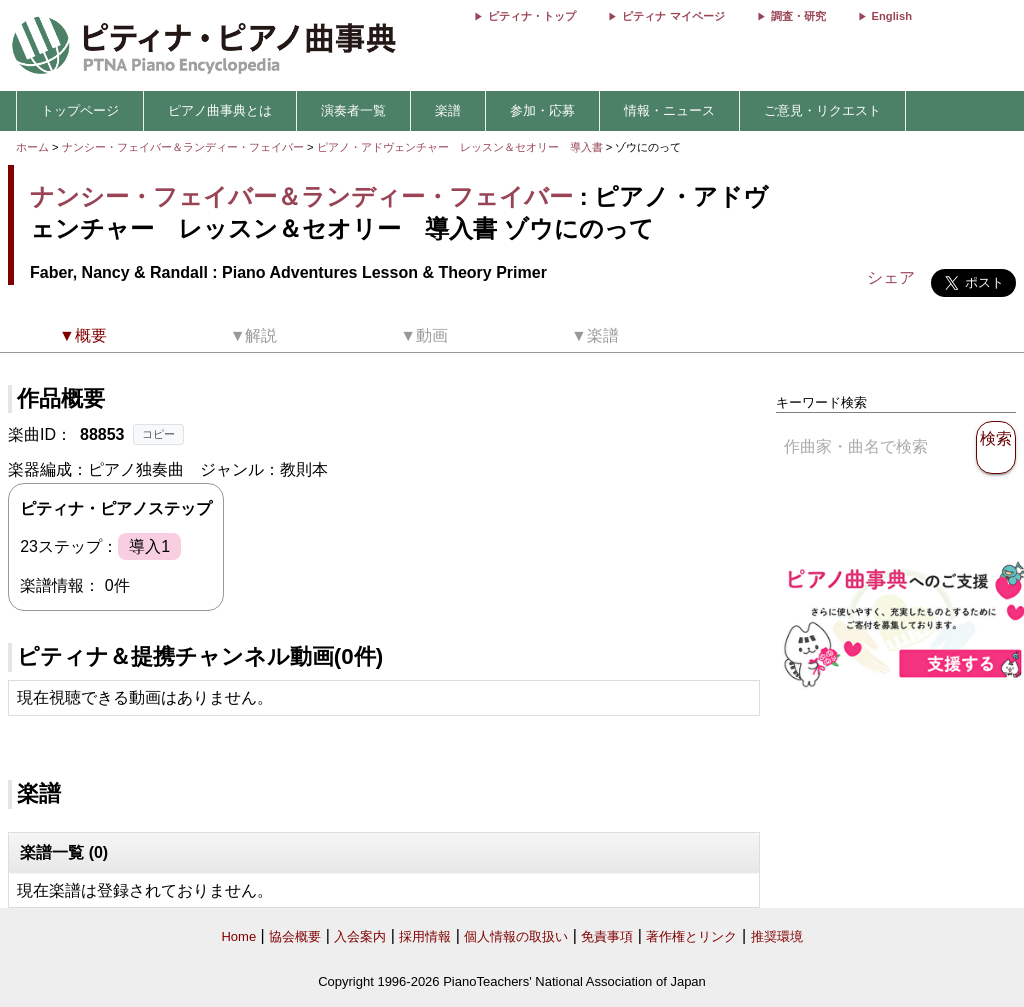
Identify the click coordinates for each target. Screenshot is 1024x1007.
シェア (891, 277)
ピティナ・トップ (532, 16)
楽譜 (448, 110)
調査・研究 (798, 16)
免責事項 (607, 936)
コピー (158, 434)
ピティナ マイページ (673, 16)
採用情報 (425, 936)
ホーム (32, 147)
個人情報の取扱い (516, 936)
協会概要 (295, 936)
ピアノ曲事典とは (220, 110)
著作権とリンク (691, 936)
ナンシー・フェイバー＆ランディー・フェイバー (183, 147)
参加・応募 (542, 110)
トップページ (80, 110)
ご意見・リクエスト (822, 110)
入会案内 (360, 936)
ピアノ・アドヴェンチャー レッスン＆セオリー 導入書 (461, 147)
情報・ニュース (669, 110)
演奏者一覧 (353, 110)
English (892, 16)
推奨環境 (777, 936)
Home (238, 936)
